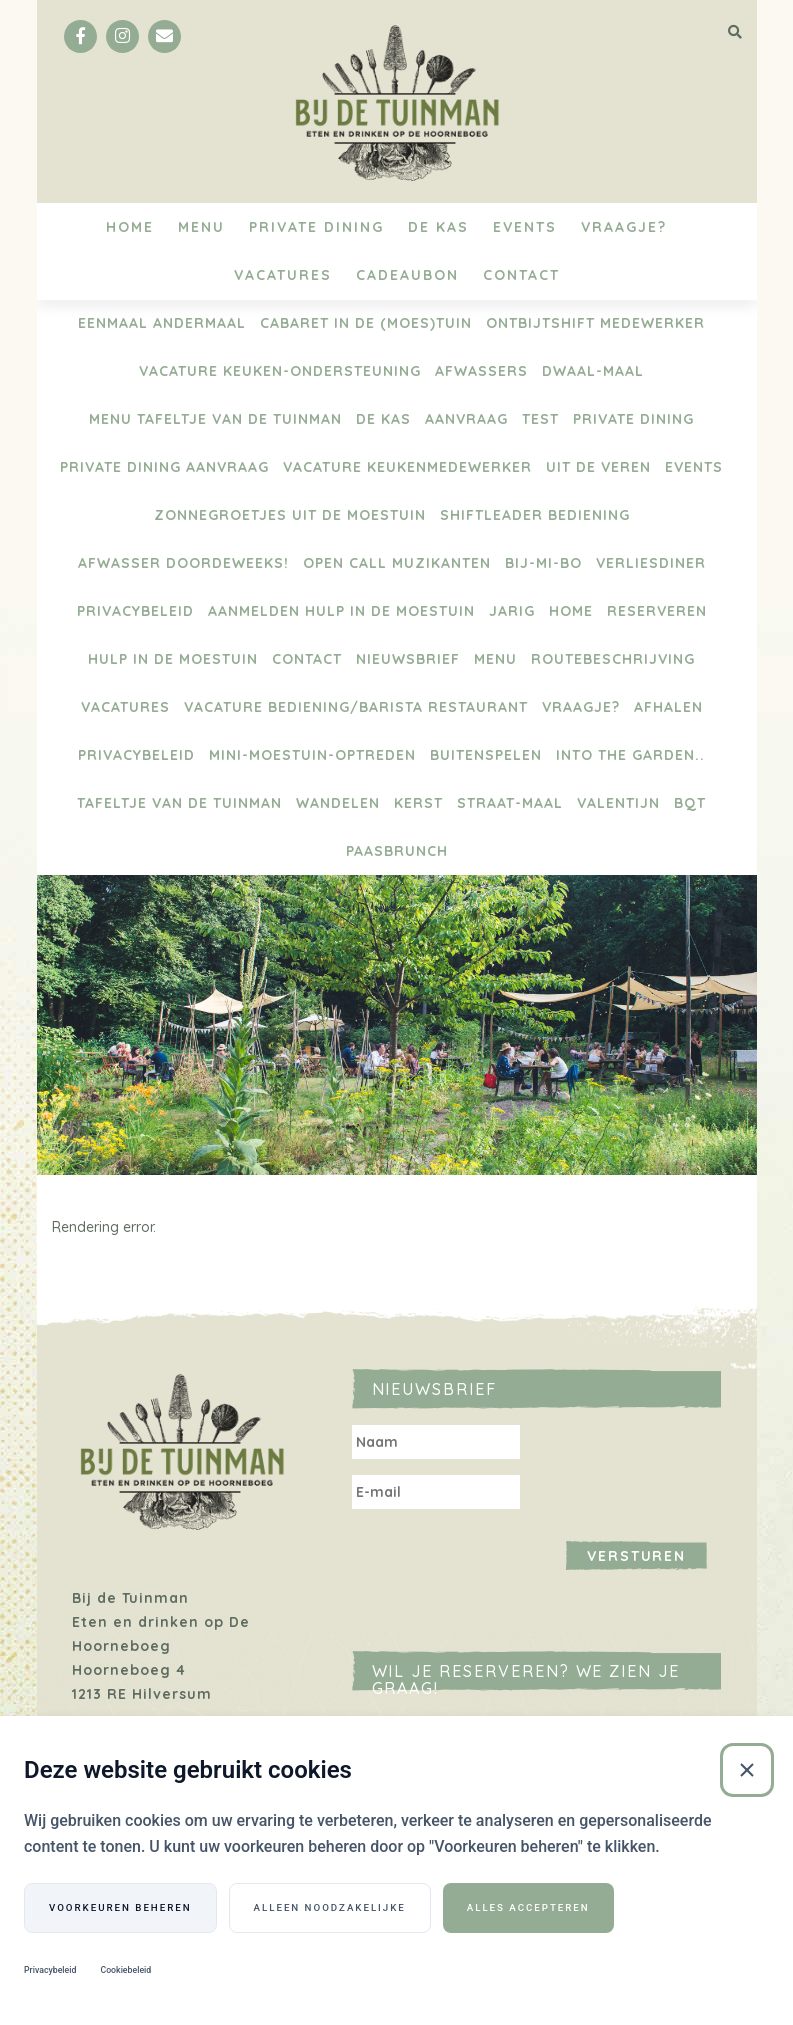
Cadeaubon (407, 275)
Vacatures (283, 275)
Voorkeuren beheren (120, 1907)
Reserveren (657, 611)
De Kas (438, 227)
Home (130, 227)
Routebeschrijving (613, 659)
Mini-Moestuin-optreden (312, 755)
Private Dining (316, 227)
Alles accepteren (528, 1907)
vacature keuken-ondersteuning (280, 371)
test (540, 419)
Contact (521, 275)
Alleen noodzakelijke (330, 1907)
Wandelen (338, 803)
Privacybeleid (135, 611)
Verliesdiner (651, 563)
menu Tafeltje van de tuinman (215, 419)
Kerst (418, 803)
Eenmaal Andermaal (162, 323)
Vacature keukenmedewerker (407, 467)
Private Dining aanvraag (164, 467)
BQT (690, 803)
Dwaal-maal (593, 371)
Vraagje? (624, 227)
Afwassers (481, 371)
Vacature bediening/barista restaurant (356, 707)
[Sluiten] (747, 1770)
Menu (201, 227)
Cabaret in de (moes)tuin (366, 323)
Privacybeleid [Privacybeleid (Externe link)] (50, 1971)
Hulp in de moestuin (173, 659)
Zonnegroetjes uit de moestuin (290, 515)
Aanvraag (466, 419)
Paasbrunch (397, 851)
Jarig (512, 611)
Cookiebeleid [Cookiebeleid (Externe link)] (125, 1971)
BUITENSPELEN (486, 755)
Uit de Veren (598, 467)
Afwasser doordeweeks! (183, 563)
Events (525, 227)
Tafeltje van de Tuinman (179, 803)
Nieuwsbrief (408, 659)
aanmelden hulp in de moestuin (341, 611)
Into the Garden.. (630, 755)
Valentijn (618, 803)
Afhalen (668, 707)
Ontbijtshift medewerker (595, 323)
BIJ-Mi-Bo (543, 563)
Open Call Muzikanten (397, 563)
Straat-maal (510, 803)
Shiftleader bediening (535, 515)
